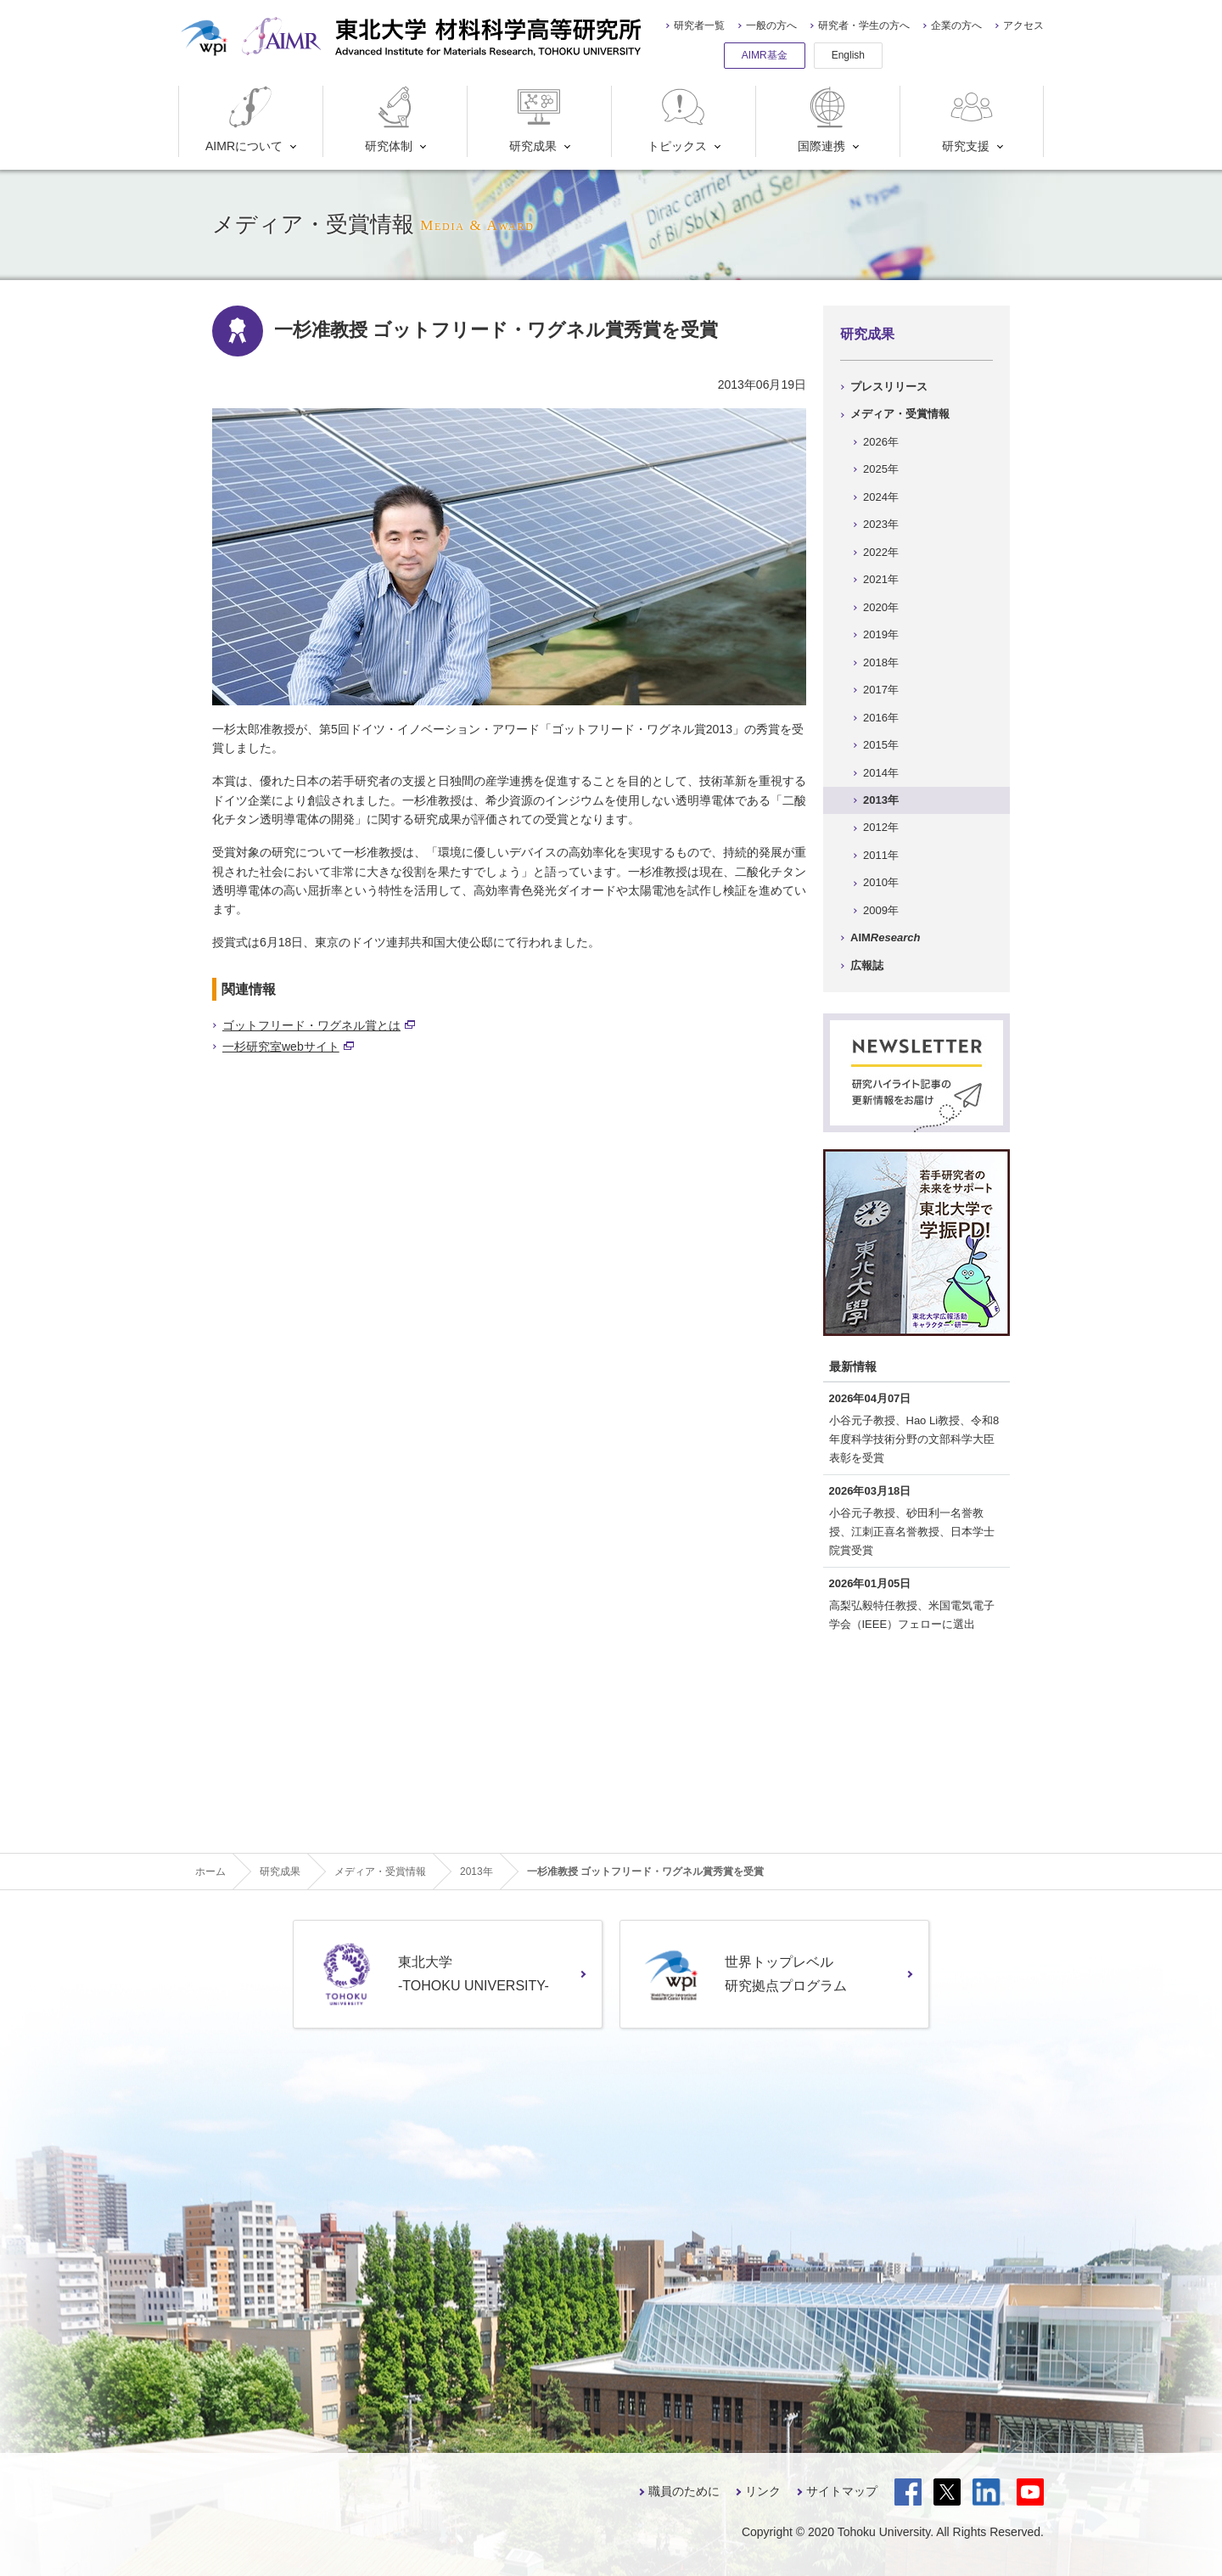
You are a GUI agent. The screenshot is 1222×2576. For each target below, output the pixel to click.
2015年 (881, 744)
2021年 (881, 579)
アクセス (1023, 25)
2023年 (881, 524)
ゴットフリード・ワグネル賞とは (318, 1025)
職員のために (684, 2491)
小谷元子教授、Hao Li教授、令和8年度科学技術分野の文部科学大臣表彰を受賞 (914, 1439)
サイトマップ (841, 2491)
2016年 (881, 717)
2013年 (881, 800)
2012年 (881, 827)
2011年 (881, 855)
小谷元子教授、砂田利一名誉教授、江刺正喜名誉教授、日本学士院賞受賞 (912, 1532)
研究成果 (536, 119)
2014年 (881, 772)
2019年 (881, 634)
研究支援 (969, 119)
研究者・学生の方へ (864, 25)
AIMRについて (244, 119)
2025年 (881, 469)
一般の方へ (771, 25)
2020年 (881, 607)
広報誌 (866, 965)
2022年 (881, 552)
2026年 (881, 441)
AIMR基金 (765, 55)
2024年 (881, 497)
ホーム (210, 1871)
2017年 (881, 689)
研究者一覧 (699, 25)
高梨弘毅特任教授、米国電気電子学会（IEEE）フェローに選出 (912, 1614)
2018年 (881, 662)
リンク (763, 2491)
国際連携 (825, 119)
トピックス (678, 119)
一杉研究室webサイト (288, 1046)
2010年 (881, 882)
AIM (885, 937)
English (848, 55)
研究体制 (392, 119)
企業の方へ (956, 25)
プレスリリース (889, 386)
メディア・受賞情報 (900, 413)
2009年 (881, 910)
